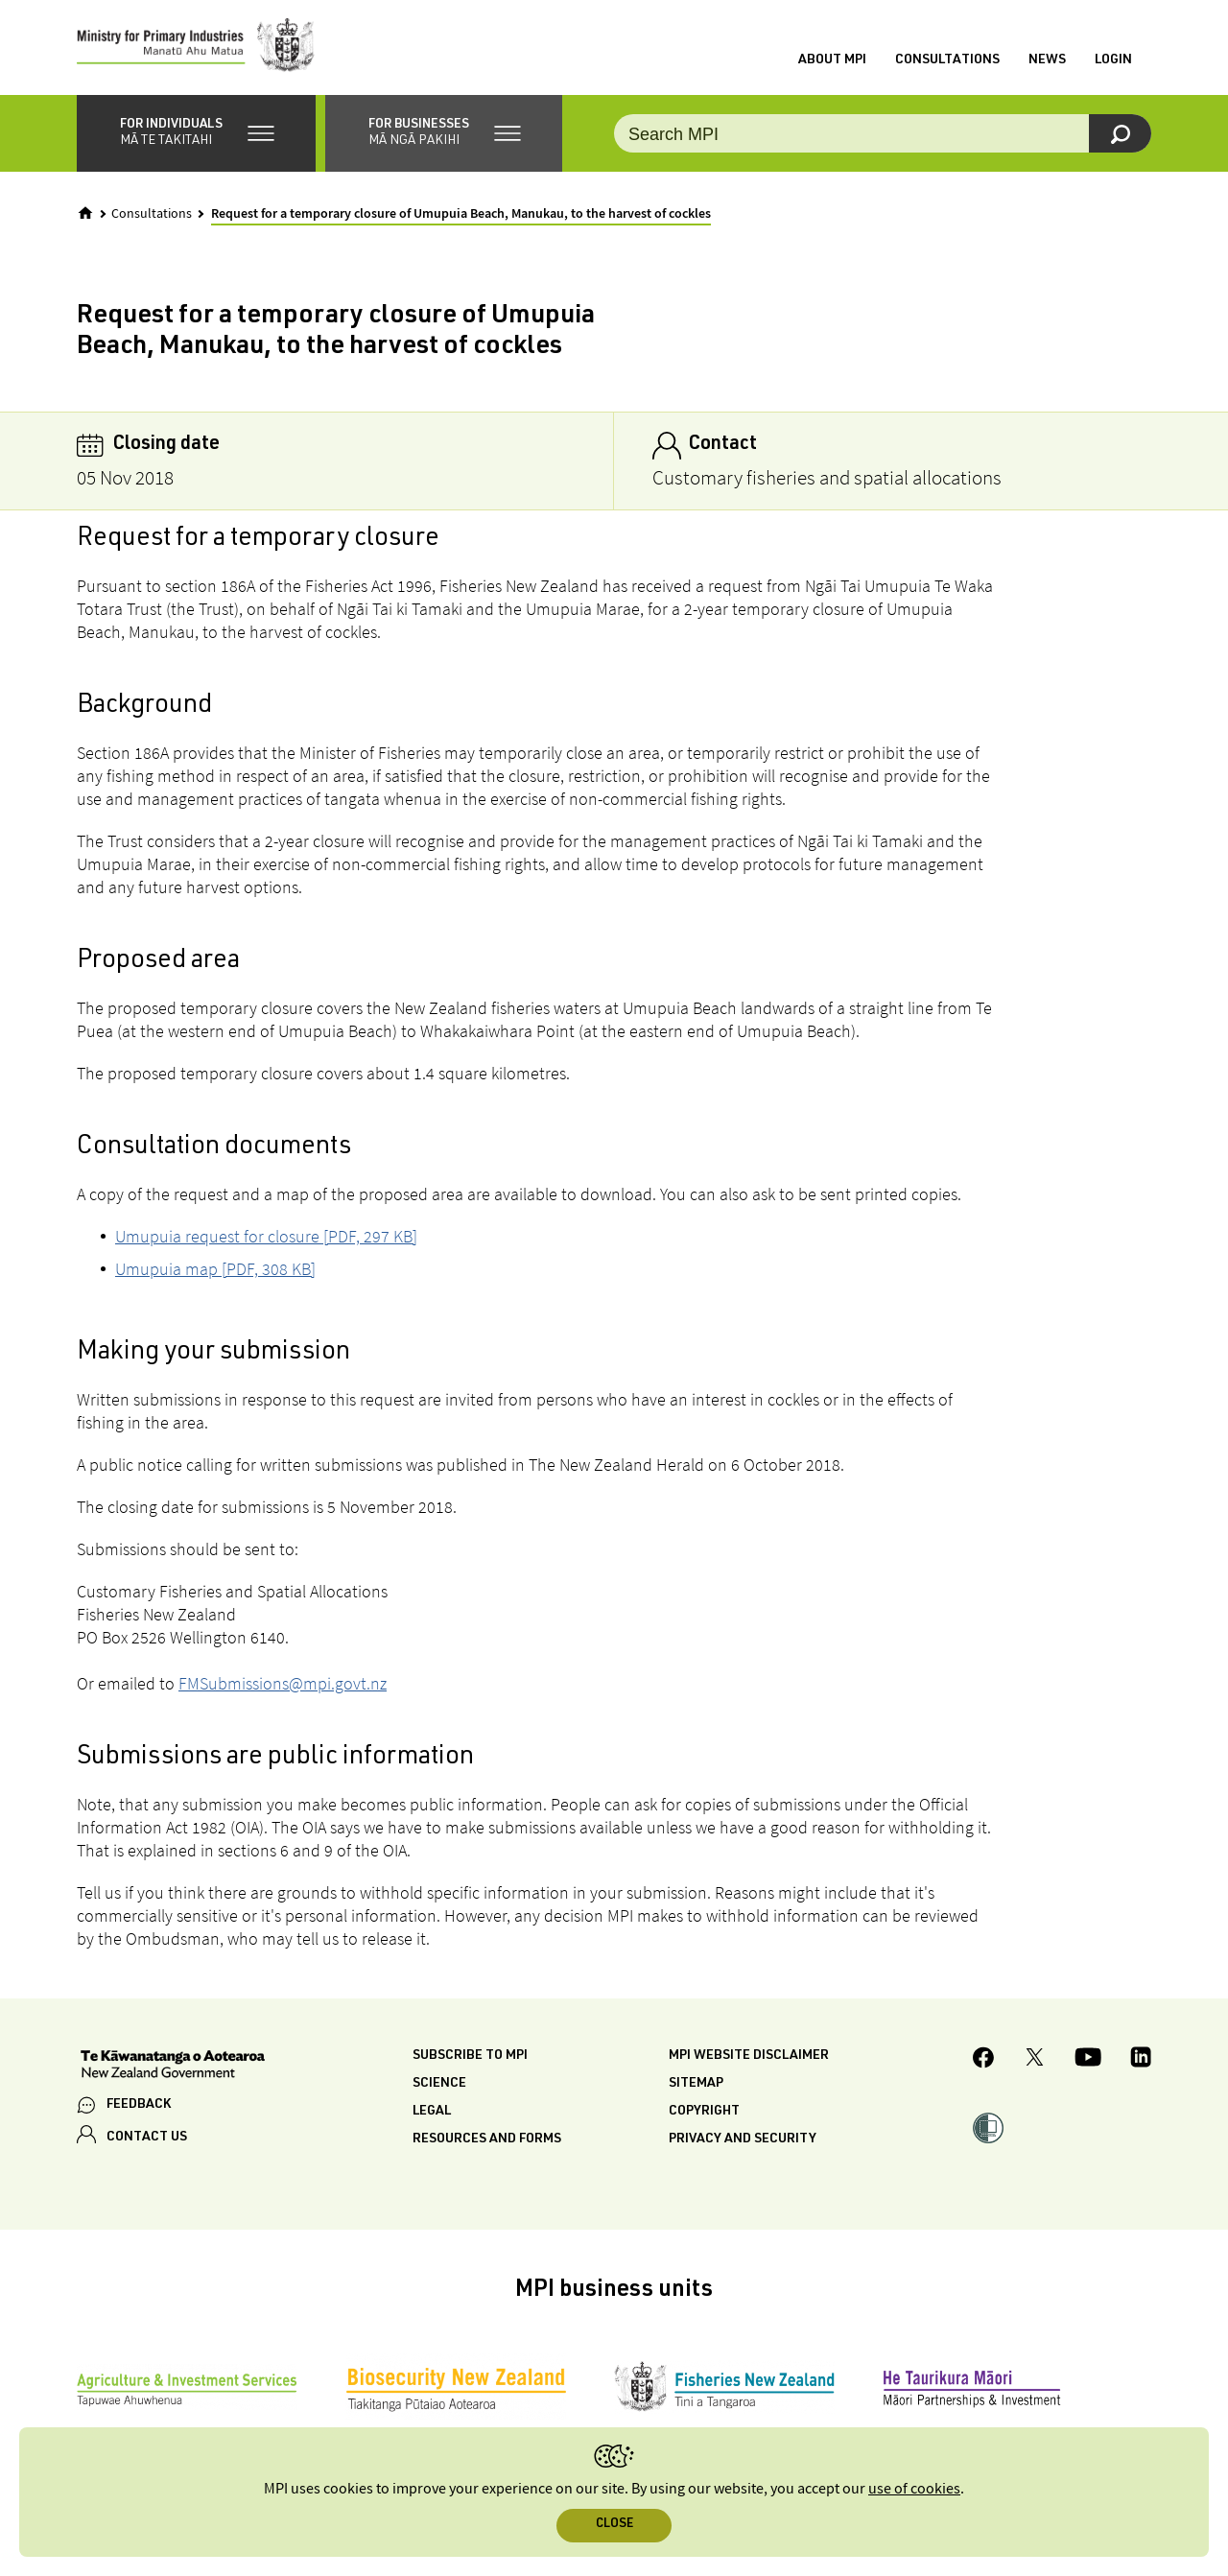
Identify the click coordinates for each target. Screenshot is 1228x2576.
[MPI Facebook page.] (984, 2060)
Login (1113, 60)
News (1047, 60)
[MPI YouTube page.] (1087, 2060)
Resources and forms (487, 2139)
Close (614, 2524)
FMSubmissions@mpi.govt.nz (282, 1683)
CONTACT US (146, 2138)
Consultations (947, 60)
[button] (196, 134)
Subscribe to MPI (470, 2056)
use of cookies (914, 2489)
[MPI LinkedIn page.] (1140, 2060)
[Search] (1120, 134)
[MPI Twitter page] (1035, 2060)
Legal (432, 2111)
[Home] (85, 214)
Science (439, 2084)
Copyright (704, 2111)
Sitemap (696, 2084)
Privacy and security (742, 2139)
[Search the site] (882, 134)
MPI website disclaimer (749, 2056)
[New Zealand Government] (173, 2066)
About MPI (832, 60)
